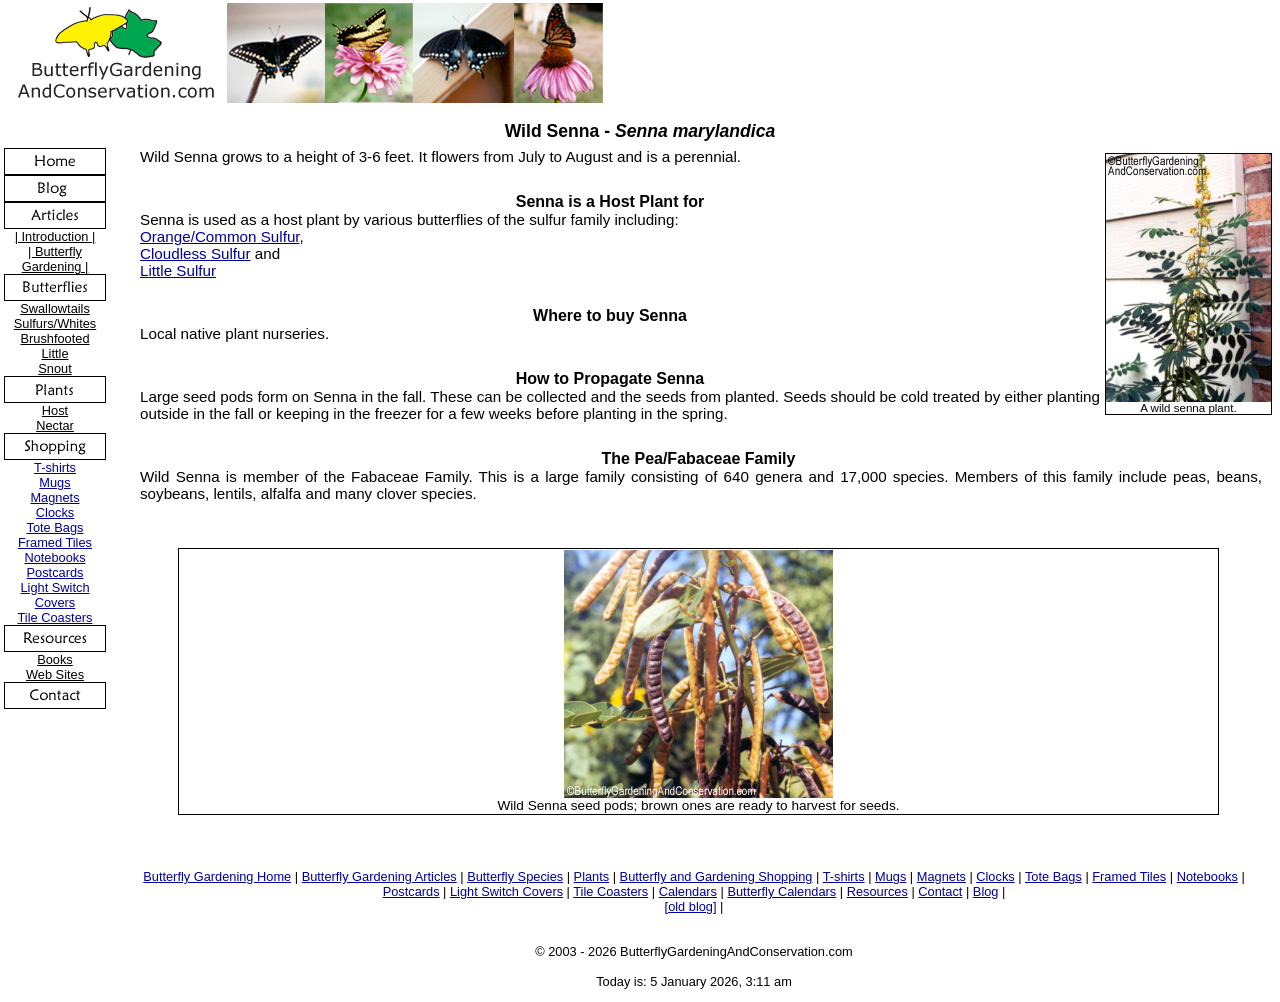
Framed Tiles (55, 542)
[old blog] (691, 906)
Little (54, 353)
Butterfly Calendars (781, 891)
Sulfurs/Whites (55, 323)
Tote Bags (55, 527)
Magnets (54, 497)
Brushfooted (54, 338)
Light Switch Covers (55, 595)
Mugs (54, 482)
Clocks (55, 512)
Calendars (688, 891)
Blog (986, 891)
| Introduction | (55, 236)
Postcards (55, 572)
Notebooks (54, 557)
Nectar (55, 425)
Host (55, 410)
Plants (592, 876)
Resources (877, 891)
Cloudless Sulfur (195, 253)
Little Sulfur (178, 270)
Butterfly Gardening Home (217, 876)
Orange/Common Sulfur (220, 236)
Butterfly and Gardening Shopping (716, 876)
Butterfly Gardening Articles (379, 876)
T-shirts (55, 467)
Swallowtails (55, 308)
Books (55, 659)
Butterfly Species (515, 876)
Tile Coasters (55, 617)
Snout (54, 368)
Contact (940, 891)
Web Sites (55, 674)
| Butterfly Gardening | (55, 259)
